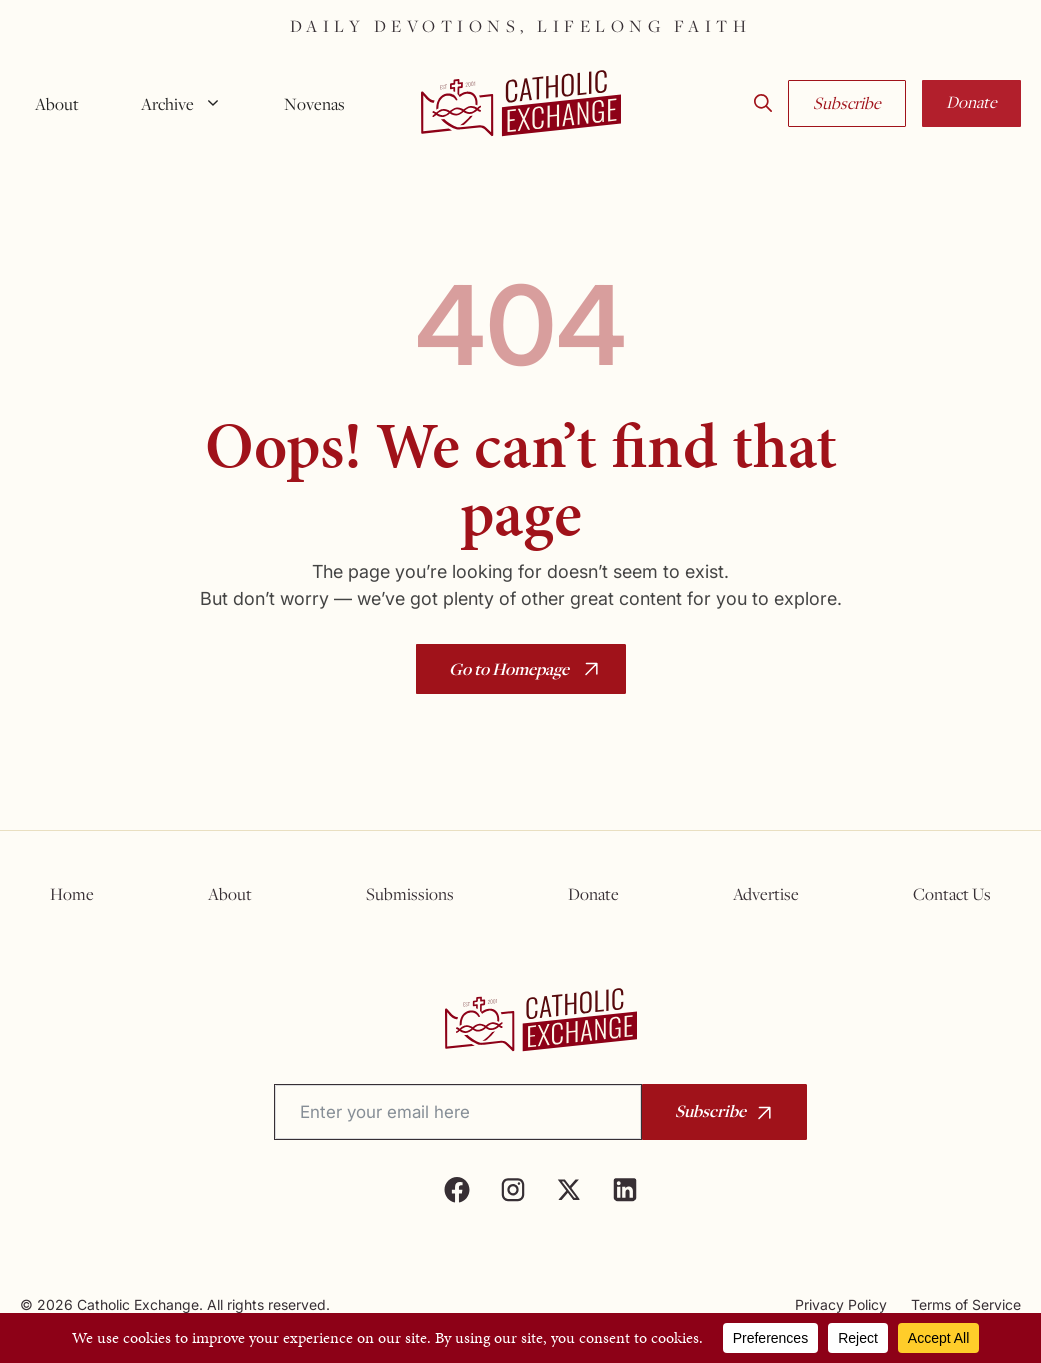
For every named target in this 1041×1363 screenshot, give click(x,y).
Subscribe (847, 103)
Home (72, 894)
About (57, 104)
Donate (971, 102)
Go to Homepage (509, 668)
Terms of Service (966, 1304)
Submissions (410, 894)
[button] (763, 104)
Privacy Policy (841, 1304)
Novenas (314, 104)
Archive (189, 104)
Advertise (766, 894)
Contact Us (952, 894)
